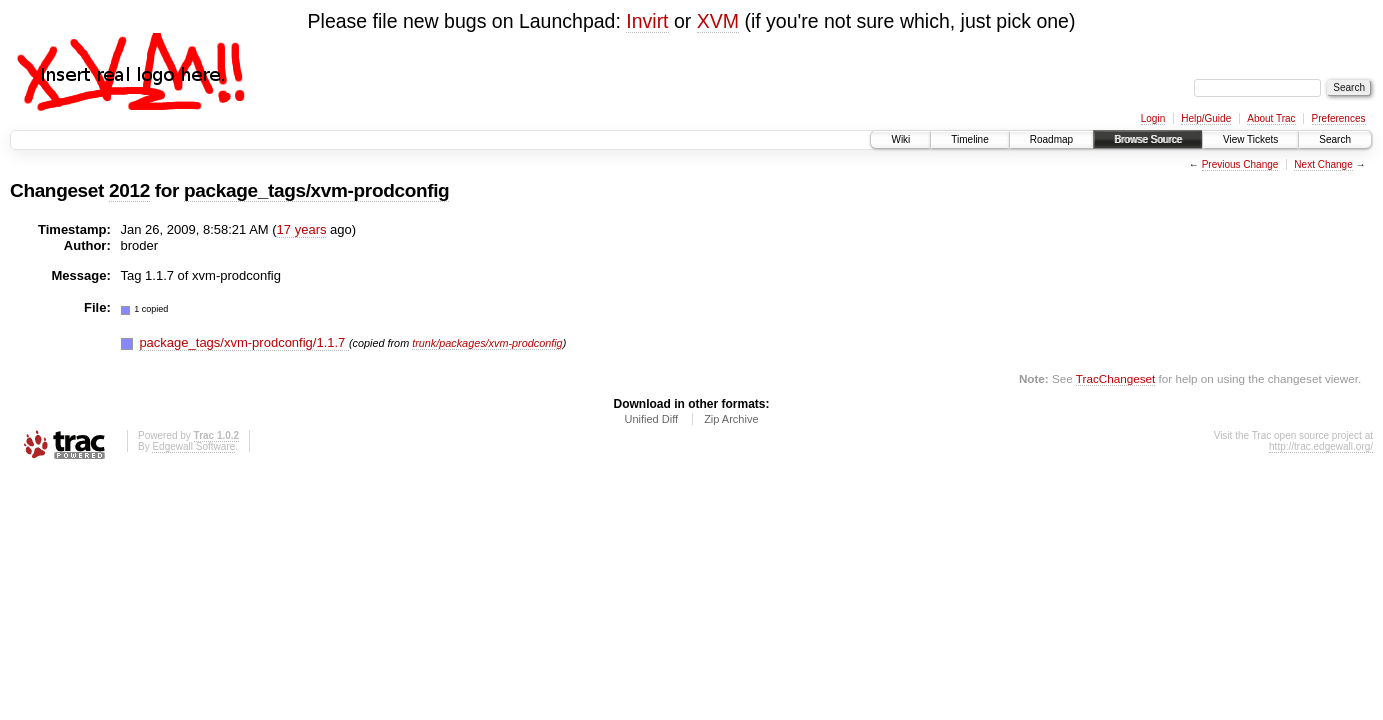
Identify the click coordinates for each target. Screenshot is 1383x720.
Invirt (647, 21)
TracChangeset (1115, 378)
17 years (302, 229)
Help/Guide (1206, 118)
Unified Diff (651, 419)
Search (1335, 139)
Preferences (1339, 118)
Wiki (900, 139)
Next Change (1323, 164)
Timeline (969, 139)
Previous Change (1240, 164)
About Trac (1271, 118)
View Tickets (1250, 139)
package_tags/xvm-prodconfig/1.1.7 (244, 342)
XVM (718, 21)
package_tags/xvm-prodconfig (316, 190)
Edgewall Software (193, 446)
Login (1153, 118)
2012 (129, 190)
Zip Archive (731, 419)
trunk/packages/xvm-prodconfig (487, 343)
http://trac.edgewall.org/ (1321, 446)
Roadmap (1051, 139)
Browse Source (1148, 139)
